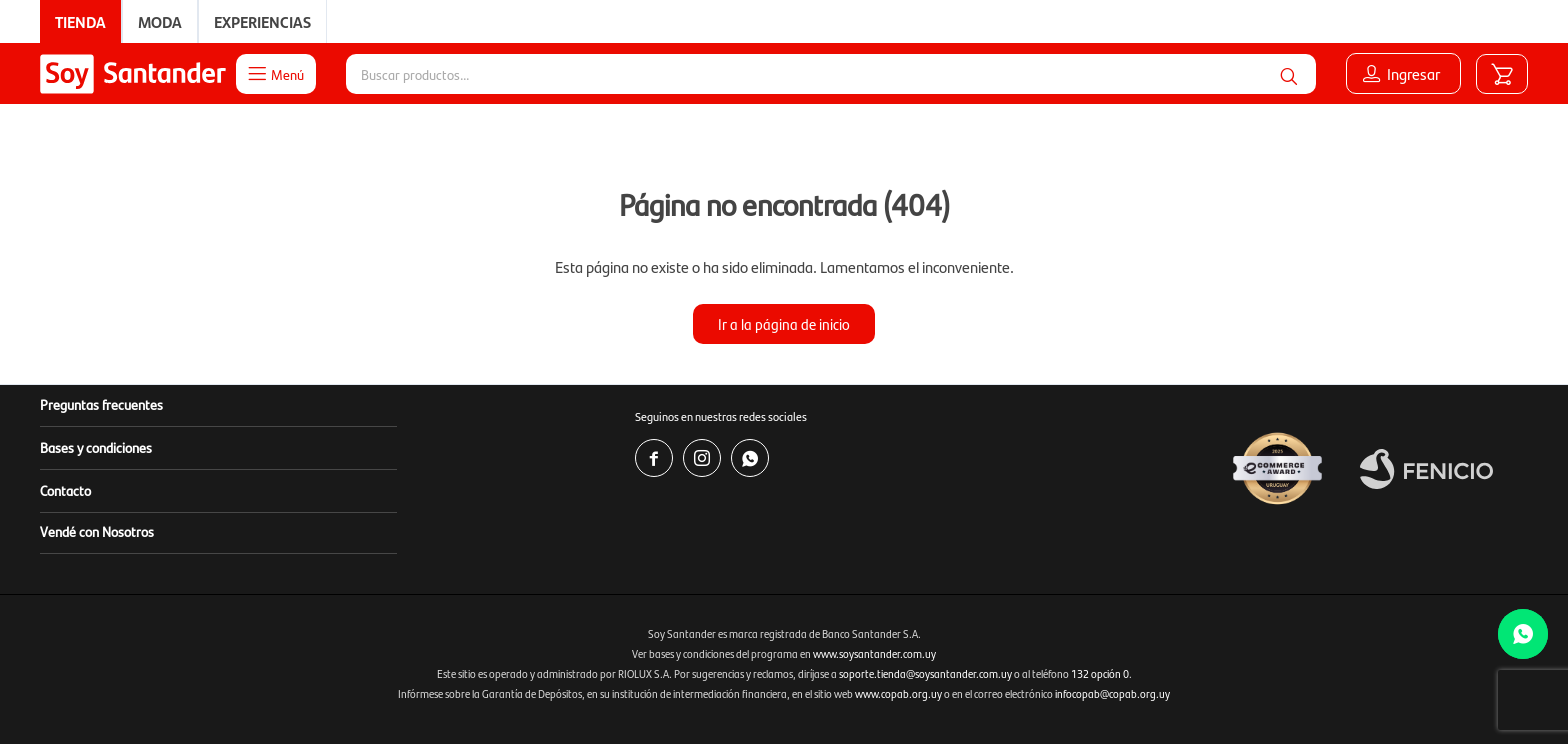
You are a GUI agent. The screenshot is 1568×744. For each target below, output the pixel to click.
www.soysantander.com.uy (874, 653)
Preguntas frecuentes (101, 404)
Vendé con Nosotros (97, 531)
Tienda (80, 21)
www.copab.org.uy (898, 693)
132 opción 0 (1100, 673)
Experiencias (262, 21)
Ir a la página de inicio (784, 323)
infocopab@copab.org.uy (1112, 693)
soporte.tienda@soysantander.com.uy (925, 673)
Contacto (65, 490)
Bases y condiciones (96, 447)
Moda (160, 21)
